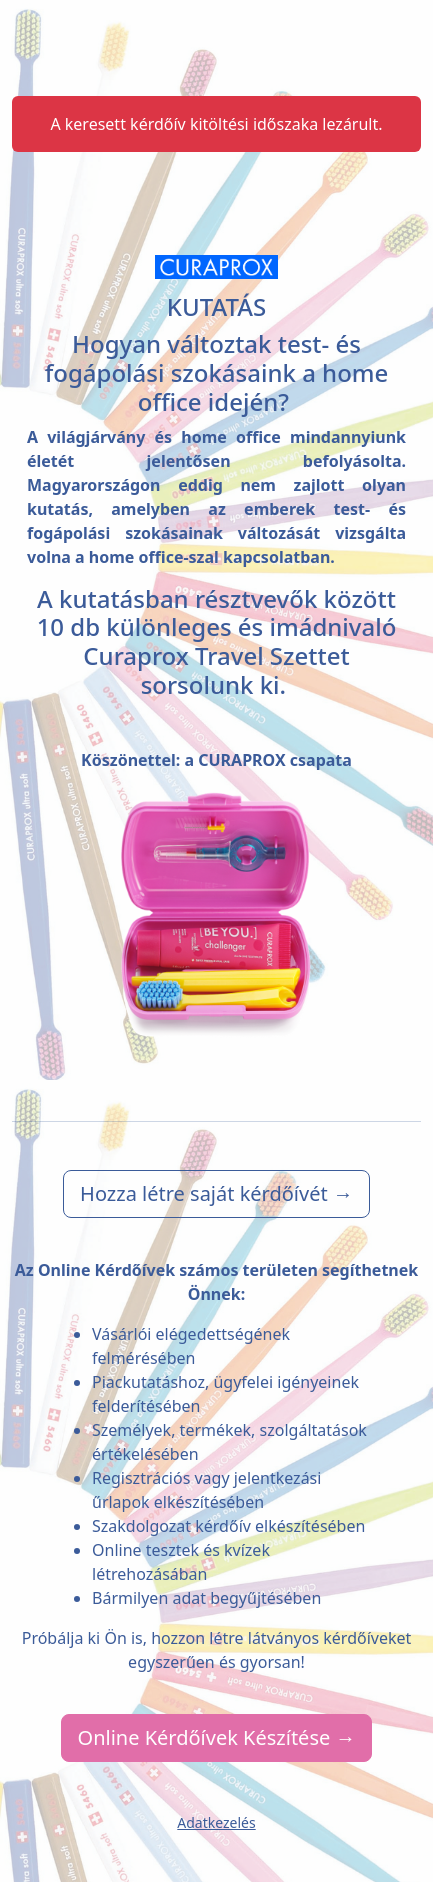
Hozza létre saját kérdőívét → (216, 1193)
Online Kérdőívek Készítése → (217, 1737)
